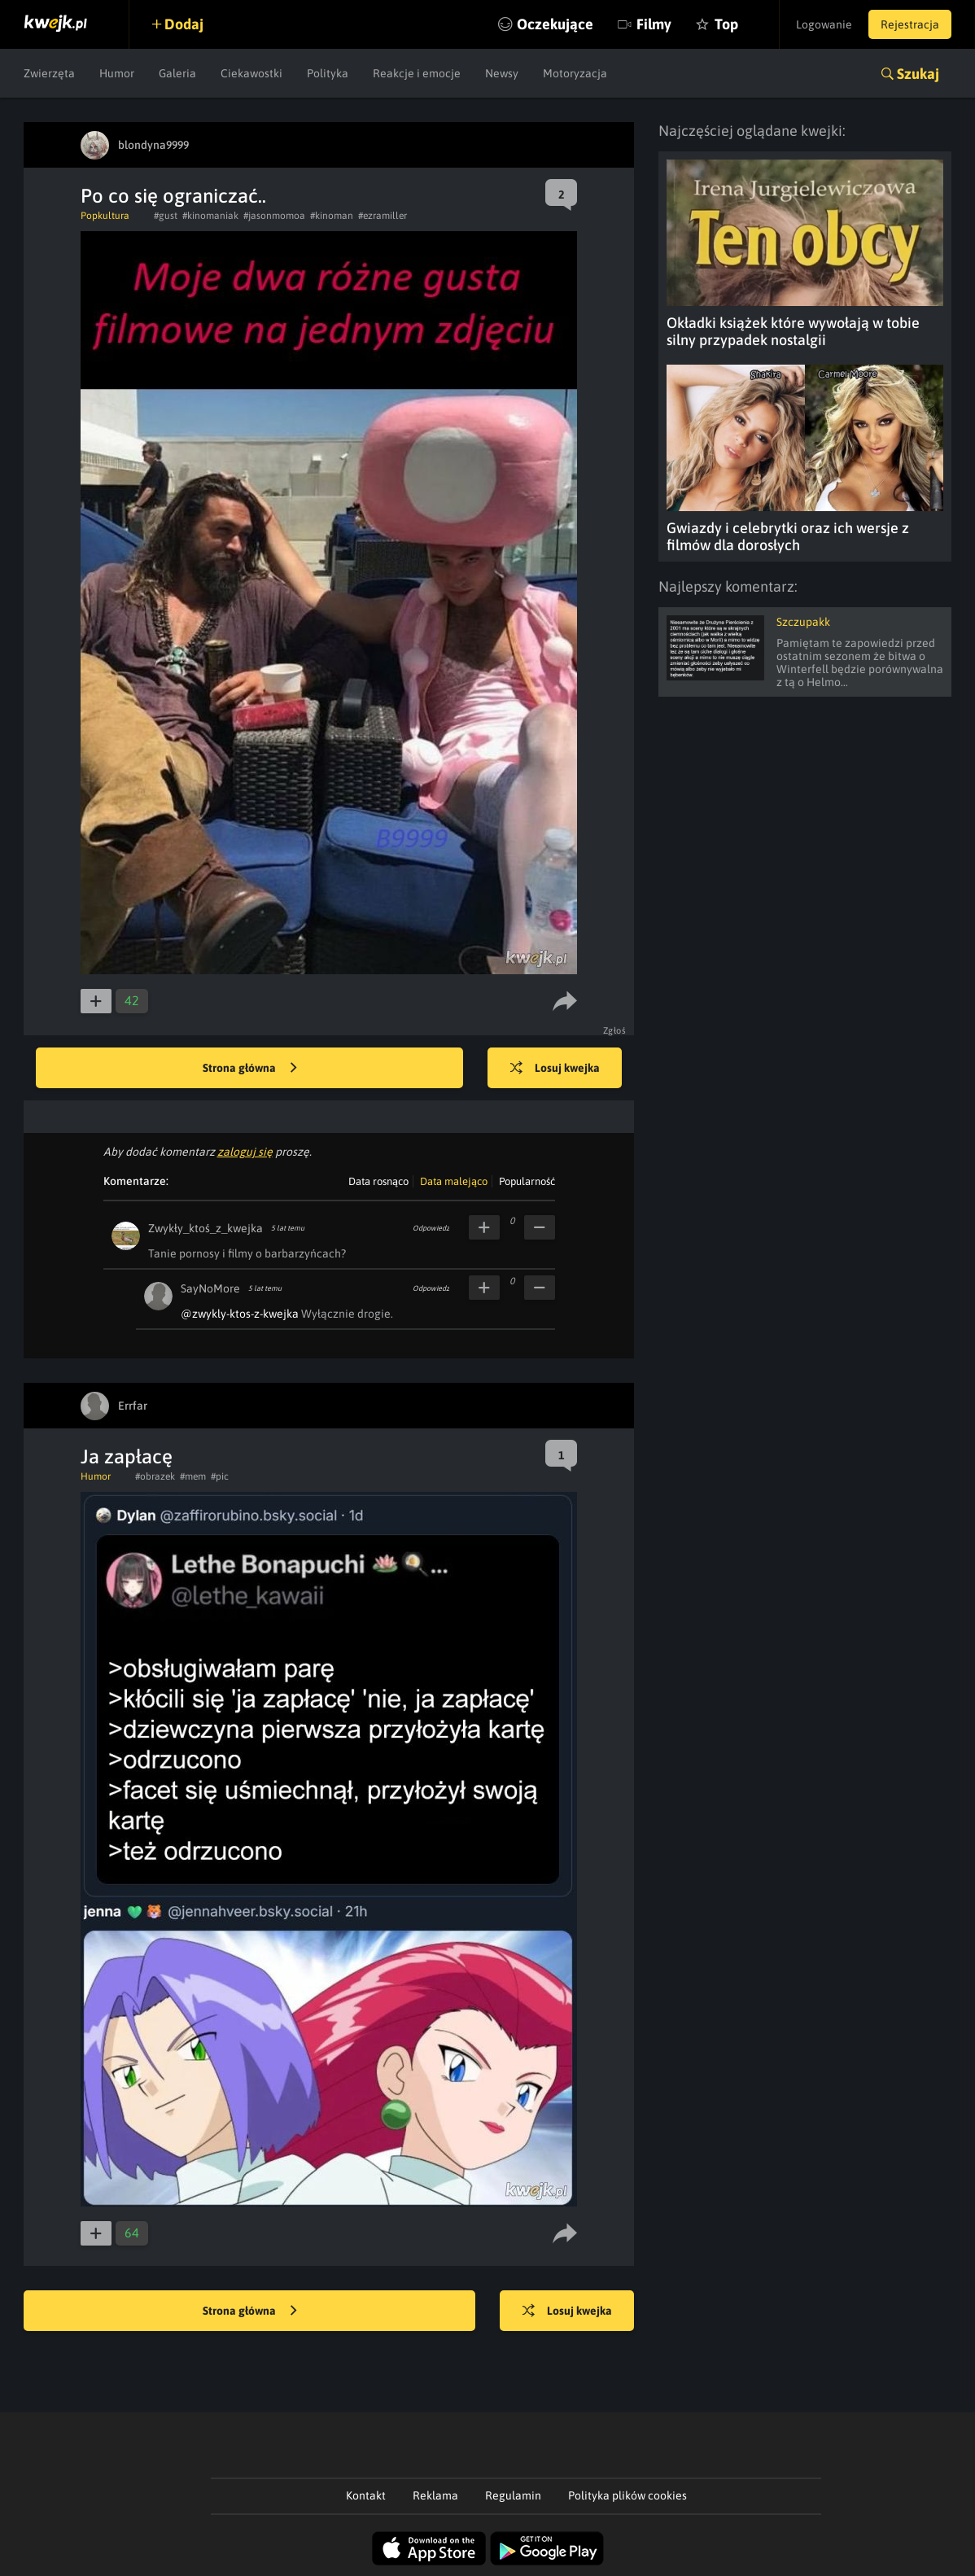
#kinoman (331, 215)
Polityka (327, 73)
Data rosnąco (378, 1181)
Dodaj (183, 24)
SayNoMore (210, 1288)
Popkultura (105, 215)
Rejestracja (910, 24)
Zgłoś (615, 1030)
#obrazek (155, 1476)
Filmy (653, 24)
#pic (220, 1476)
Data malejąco (454, 1181)
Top (726, 24)
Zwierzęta (49, 73)
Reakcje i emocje (417, 73)
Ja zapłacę (127, 1456)
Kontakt (366, 2495)
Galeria (177, 73)
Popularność (527, 1181)
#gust (165, 215)
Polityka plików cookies (627, 2495)
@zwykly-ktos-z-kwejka (240, 1313)
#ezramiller (382, 215)
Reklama (435, 2495)
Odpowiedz (431, 1228)
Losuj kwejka (555, 1068)
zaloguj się (245, 1151)
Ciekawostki (251, 73)
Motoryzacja (575, 73)
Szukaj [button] (918, 73)
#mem (193, 1476)
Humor (116, 73)
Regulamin (513, 2495)
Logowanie (824, 24)
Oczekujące (555, 24)
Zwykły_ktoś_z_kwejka (205, 1228)
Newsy (501, 73)
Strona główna (250, 1068)
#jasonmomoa (274, 215)
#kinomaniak (210, 215)
